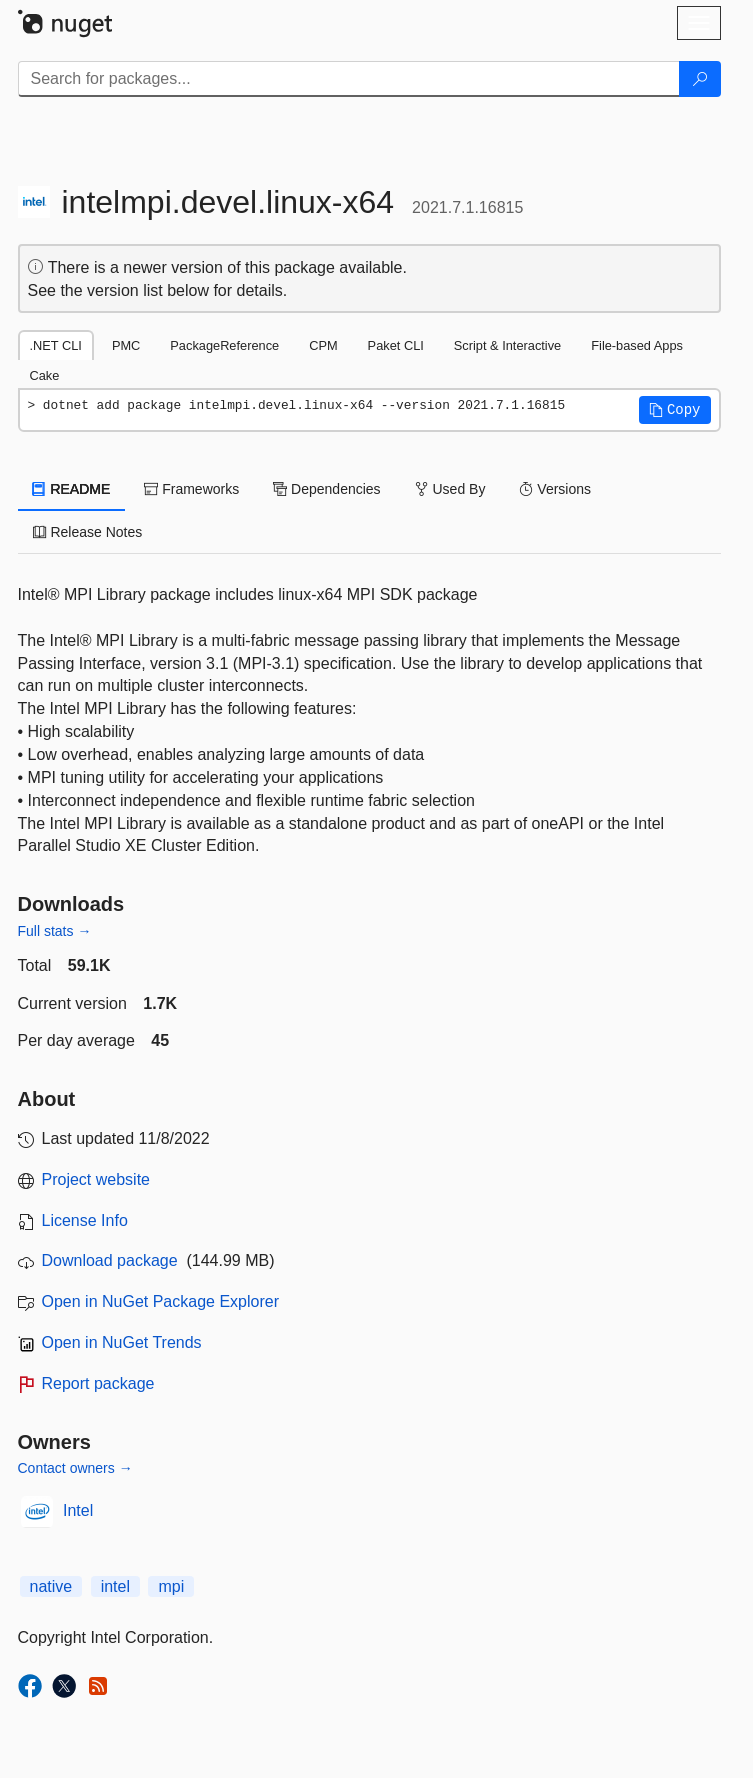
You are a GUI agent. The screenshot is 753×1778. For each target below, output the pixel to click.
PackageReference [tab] (224, 345)
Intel (78, 1510)
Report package (98, 1383)
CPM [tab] (323, 345)
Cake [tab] (45, 375)
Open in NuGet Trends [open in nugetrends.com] (122, 1342)
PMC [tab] (126, 345)
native (51, 1586)
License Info (85, 1220)
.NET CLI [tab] (56, 345)
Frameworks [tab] (191, 489)
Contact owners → (75, 1468)
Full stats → (55, 931)
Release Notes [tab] (88, 532)
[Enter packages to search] (349, 79)
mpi (171, 1586)
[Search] (700, 79)
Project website (96, 1179)
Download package (110, 1260)
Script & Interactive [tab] (507, 345)
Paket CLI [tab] (396, 345)
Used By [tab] (450, 489)
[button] (675, 410)
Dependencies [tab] (326, 489)
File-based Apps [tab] (637, 345)
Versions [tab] (555, 489)
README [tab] (72, 489)
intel (115, 1586)
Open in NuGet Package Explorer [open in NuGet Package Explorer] (160, 1301)
